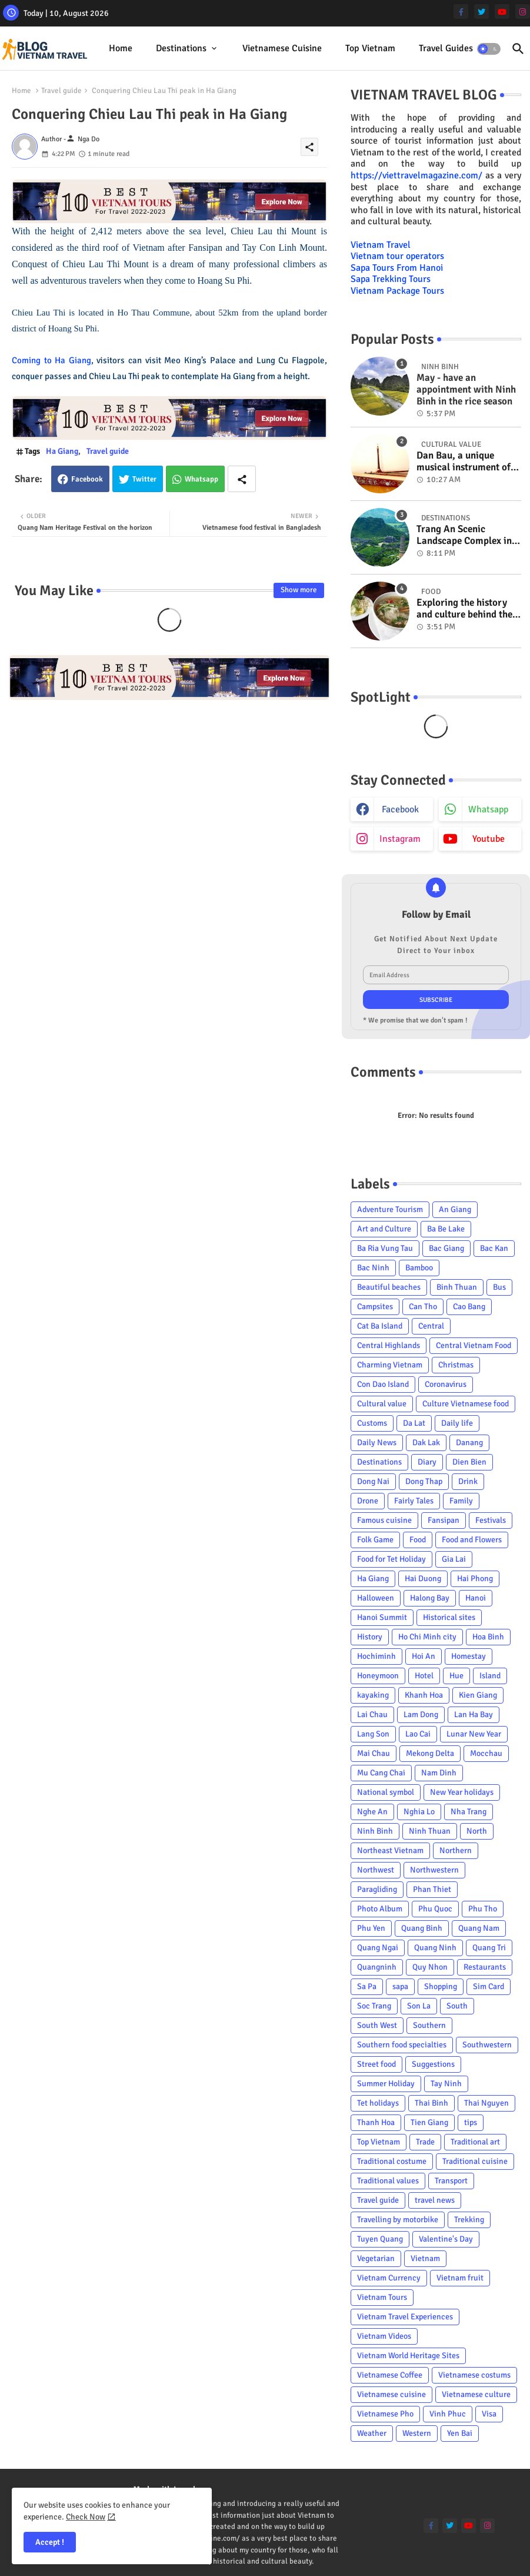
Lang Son (373, 1734)
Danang (469, 1443)
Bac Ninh (373, 1268)
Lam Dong (421, 1714)
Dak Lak (426, 1443)
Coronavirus (445, 1384)
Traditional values (388, 2181)
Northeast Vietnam (390, 1850)
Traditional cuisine (475, 2161)
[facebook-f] (461, 11)
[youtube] (502, 11)
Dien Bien (469, 1462)
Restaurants (485, 1967)
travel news (435, 2200)
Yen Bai (459, 2433)
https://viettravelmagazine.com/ (416, 175)
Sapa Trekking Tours (391, 279)
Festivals (490, 1520)
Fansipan (443, 1520)
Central (431, 1326)
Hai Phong (475, 1579)
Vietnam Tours (382, 2297)
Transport (451, 2181)
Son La (419, 2006)
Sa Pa (366, 1986)
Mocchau (486, 1753)
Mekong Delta (430, 1753)
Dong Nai (373, 1481)
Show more (299, 590)
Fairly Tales (414, 1501)
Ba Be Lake (446, 1229)
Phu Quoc (435, 1909)
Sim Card (488, 1986)
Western (416, 2433)
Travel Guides (446, 48)
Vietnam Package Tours (397, 291)
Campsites (375, 1307)
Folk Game (375, 1540)
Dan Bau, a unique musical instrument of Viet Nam (463, 462)
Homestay (468, 1656)
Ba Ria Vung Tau (385, 1248)
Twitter (144, 479)
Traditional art (475, 2142)
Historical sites (449, 1617)
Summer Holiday (386, 2084)
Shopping (440, 1986)
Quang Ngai (377, 1948)
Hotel (424, 1676)
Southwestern (487, 2045)
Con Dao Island (383, 1384)
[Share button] (242, 479)
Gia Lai (454, 1559)
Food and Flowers (472, 1540)
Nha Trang (468, 1812)
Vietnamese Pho (385, 2414)
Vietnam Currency (389, 2278)
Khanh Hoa (424, 1695)
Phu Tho (482, 1909)
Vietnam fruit (460, 2278)
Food (417, 1540)
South (457, 2006)
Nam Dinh (438, 1773)
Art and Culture (384, 1229)
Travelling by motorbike (397, 2220)
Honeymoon (378, 1676)
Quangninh (376, 1967)
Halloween (375, 1598)
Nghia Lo (419, 1812)
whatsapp (488, 809)
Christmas (456, 1365)
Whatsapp (201, 479)
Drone (367, 1501)
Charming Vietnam (389, 1365)
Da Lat (414, 1423)
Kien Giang (478, 1695)
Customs (372, 1423)
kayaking (373, 1695)
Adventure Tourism (390, 1209)
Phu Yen (371, 1928)
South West (377, 2025)
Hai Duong (423, 1579)
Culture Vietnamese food (465, 1404)
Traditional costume (391, 2161)
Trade (425, 2142)
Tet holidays (378, 2103)
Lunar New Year (473, 1734)
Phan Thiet (432, 1889)
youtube (488, 839)
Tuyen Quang (380, 2239)
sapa (400, 1986)
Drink (468, 1481)
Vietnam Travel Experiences (405, 2317)
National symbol (385, 1792)
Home (120, 48)
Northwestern (434, 1870)
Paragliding (377, 1889)
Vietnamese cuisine (282, 48)
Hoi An (423, 1656)
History (369, 1637)
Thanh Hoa (376, 2122)
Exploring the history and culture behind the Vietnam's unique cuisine (464, 609)
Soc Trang (374, 2006)
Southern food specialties (401, 2045)
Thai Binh (431, 2103)
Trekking (469, 2220)
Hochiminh (376, 1656)
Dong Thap (423, 1481)
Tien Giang (429, 2122)
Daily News (376, 1443)
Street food (376, 2064)
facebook (400, 809)
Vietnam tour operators (397, 256)
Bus (499, 1287)
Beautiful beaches (389, 1287)
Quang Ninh (435, 1948)
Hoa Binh (488, 1637)
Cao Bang (469, 1307)
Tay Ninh (446, 2084)
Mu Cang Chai (381, 1773)
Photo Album (379, 1909)
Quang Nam (478, 1928)
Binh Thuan (456, 1287)
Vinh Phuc (447, 2414)
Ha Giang (62, 451)
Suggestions (433, 2064)
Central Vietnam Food (473, 1345)
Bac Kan (494, 1248)
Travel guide (61, 90)
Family (461, 1501)
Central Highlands (388, 1345)
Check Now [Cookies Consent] (85, 2517)
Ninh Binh (375, 1831)
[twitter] (481, 11)
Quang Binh (421, 1928)
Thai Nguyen (486, 2103)
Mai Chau (373, 1753)
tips (470, 2122)
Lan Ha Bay (473, 1714)
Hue (456, 1676)
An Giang (455, 1209)
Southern (429, 2025)
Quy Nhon (430, 1967)
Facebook (87, 479)
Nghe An (372, 1812)
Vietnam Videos (384, 2336)
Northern (455, 1850)
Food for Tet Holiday (391, 1559)
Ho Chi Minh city (427, 1637)
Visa (489, 2414)
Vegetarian (376, 2258)
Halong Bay (429, 1598)
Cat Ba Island (379, 1326)
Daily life (457, 1423)
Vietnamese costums (474, 2375)
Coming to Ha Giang (51, 360)
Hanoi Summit (382, 1617)
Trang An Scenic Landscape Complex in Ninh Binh (464, 535)
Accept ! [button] (49, 2542)
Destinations (181, 48)
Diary (427, 1462)
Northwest (375, 1870)
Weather (371, 2433)
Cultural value (381, 1404)
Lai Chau (372, 1714)
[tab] (120, 48)
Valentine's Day (446, 2239)
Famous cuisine (384, 1520)
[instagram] (522, 11)
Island (490, 1676)
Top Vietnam (370, 48)
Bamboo (419, 1268)
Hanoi (475, 1598)
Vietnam (425, 2258)
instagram (400, 839)
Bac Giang (446, 1248)
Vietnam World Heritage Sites (408, 2356)
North (476, 1831)
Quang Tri (489, 1948)
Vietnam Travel (381, 245)
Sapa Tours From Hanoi (397, 268)
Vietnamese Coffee (389, 2375)
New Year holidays (462, 1792)
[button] (489, 49)
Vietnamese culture (476, 2394)
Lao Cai (418, 1734)
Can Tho (423, 1307)
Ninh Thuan (430, 1831)
